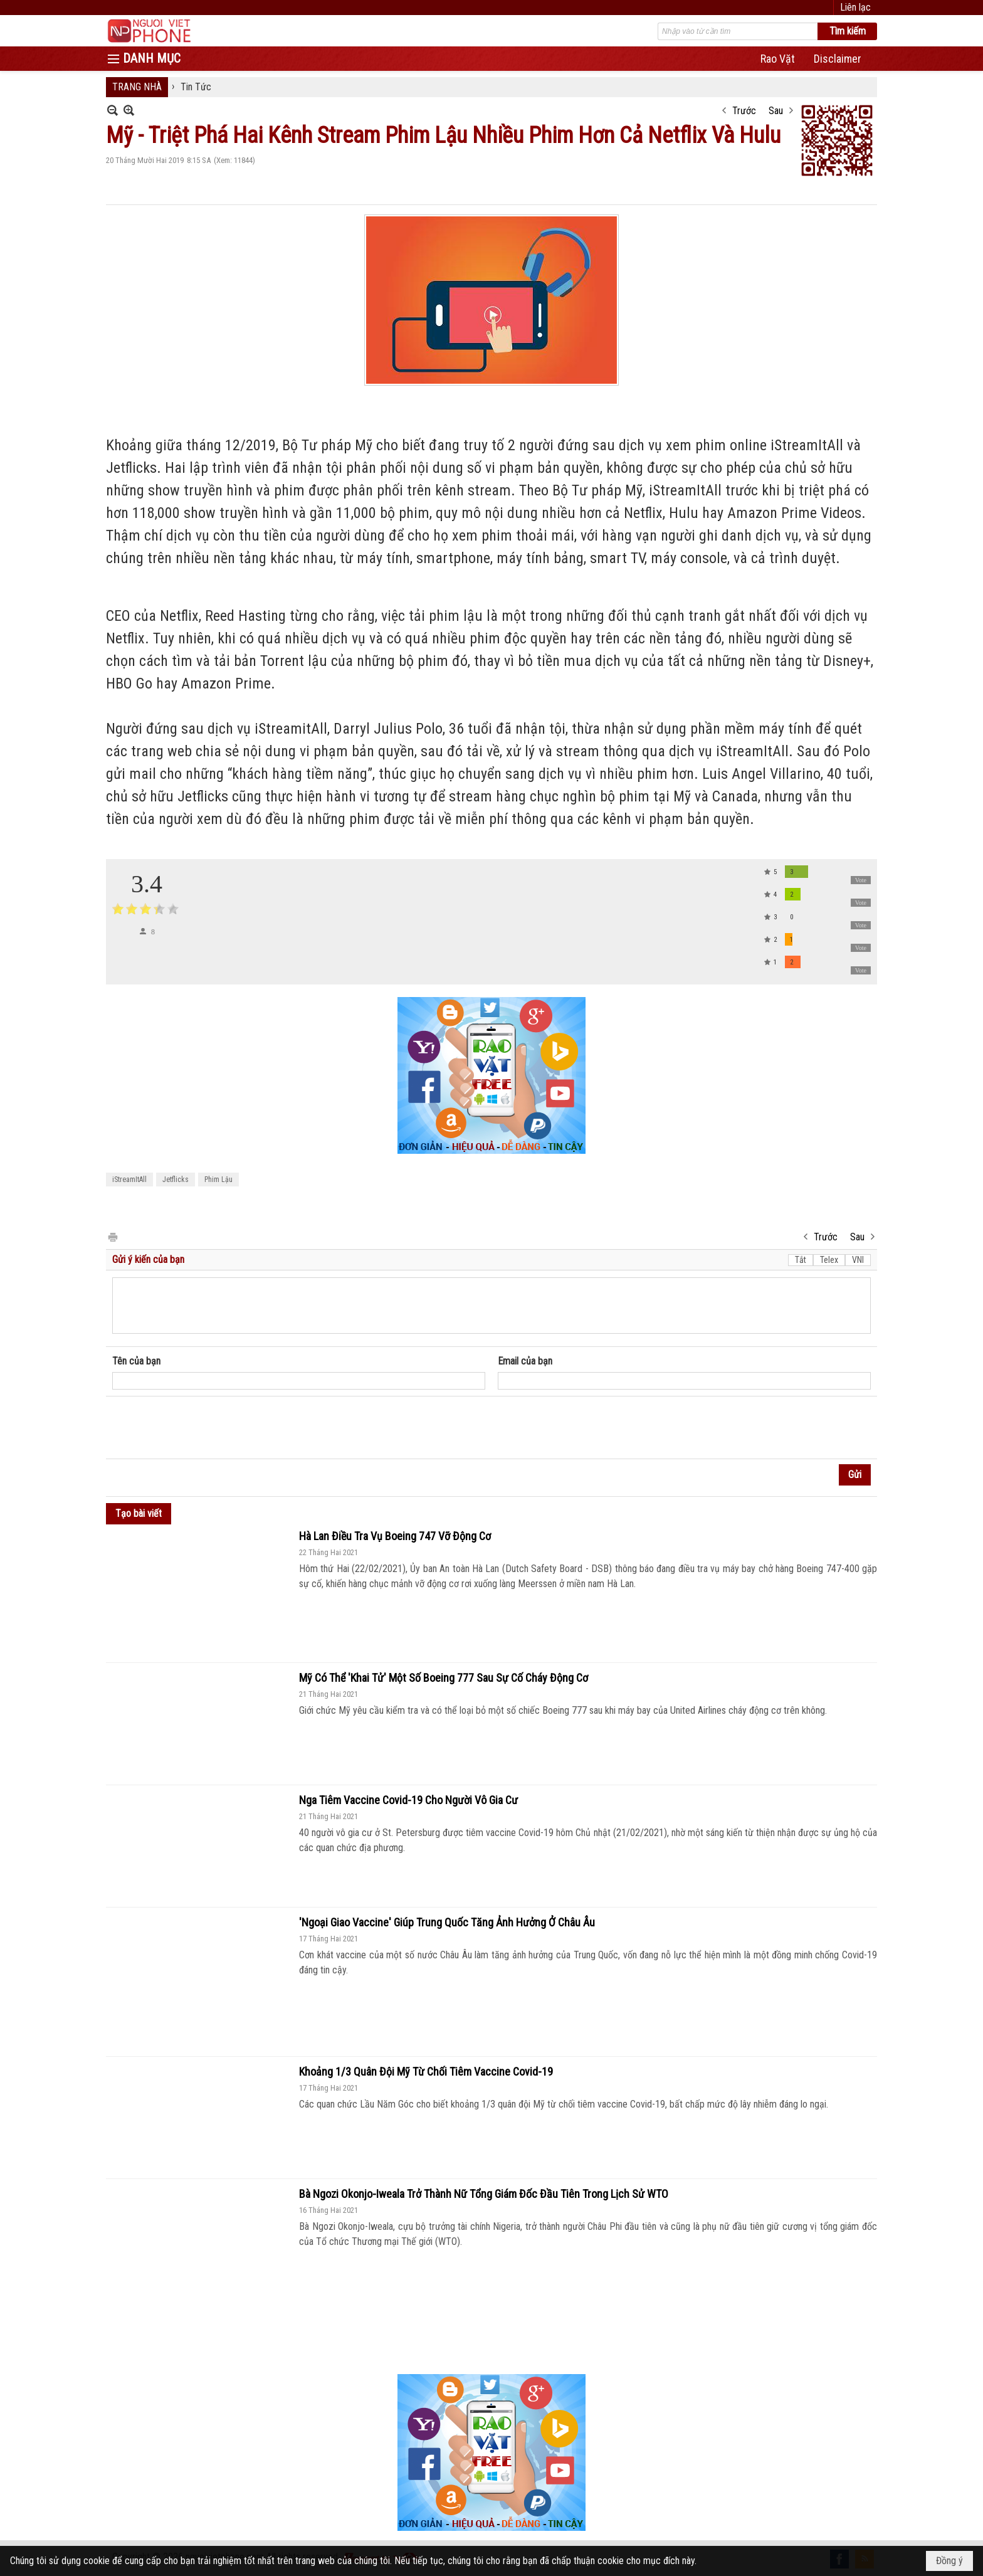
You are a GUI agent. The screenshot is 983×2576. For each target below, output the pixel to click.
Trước (744, 111)
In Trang (112, 1236)
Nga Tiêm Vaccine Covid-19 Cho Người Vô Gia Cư (408, 1800)
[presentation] (207, 1427)
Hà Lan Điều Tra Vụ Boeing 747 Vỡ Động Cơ (395, 1536)
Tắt (800, 1260)
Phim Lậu (218, 1179)
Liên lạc (855, 7)
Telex (829, 1260)
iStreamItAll (129, 1179)
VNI (858, 1260)
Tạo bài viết (138, 1513)
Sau (776, 111)
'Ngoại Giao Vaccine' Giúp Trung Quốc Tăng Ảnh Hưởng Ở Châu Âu (447, 1922)
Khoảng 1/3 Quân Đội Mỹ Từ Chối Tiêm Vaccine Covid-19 (426, 2071)
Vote (860, 880)
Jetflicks (175, 1179)
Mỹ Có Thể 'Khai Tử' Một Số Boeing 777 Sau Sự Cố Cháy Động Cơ (443, 1677)
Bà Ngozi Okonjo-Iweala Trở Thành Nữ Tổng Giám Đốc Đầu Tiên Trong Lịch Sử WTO (483, 2193)
